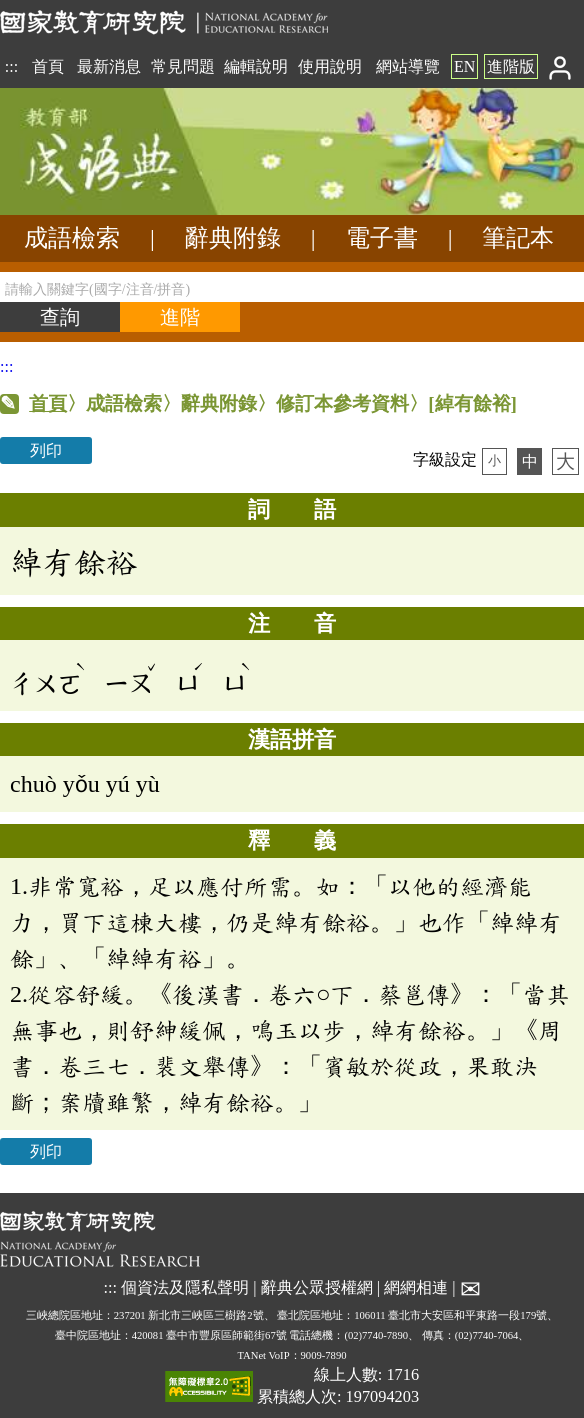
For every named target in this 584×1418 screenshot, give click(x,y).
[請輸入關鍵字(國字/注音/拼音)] (292, 287)
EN (464, 66)
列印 (46, 450)
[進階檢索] (180, 317)
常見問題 (183, 66)
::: (11, 66)
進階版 (511, 66)
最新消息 (109, 66)
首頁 (48, 66)
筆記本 (518, 238)
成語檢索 (72, 238)
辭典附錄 (233, 238)
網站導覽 (408, 66)
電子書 (382, 238)
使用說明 (330, 66)
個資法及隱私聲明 (185, 1288)
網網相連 (416, 1288)
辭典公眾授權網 (317, 1288)
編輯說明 (256, 66)
